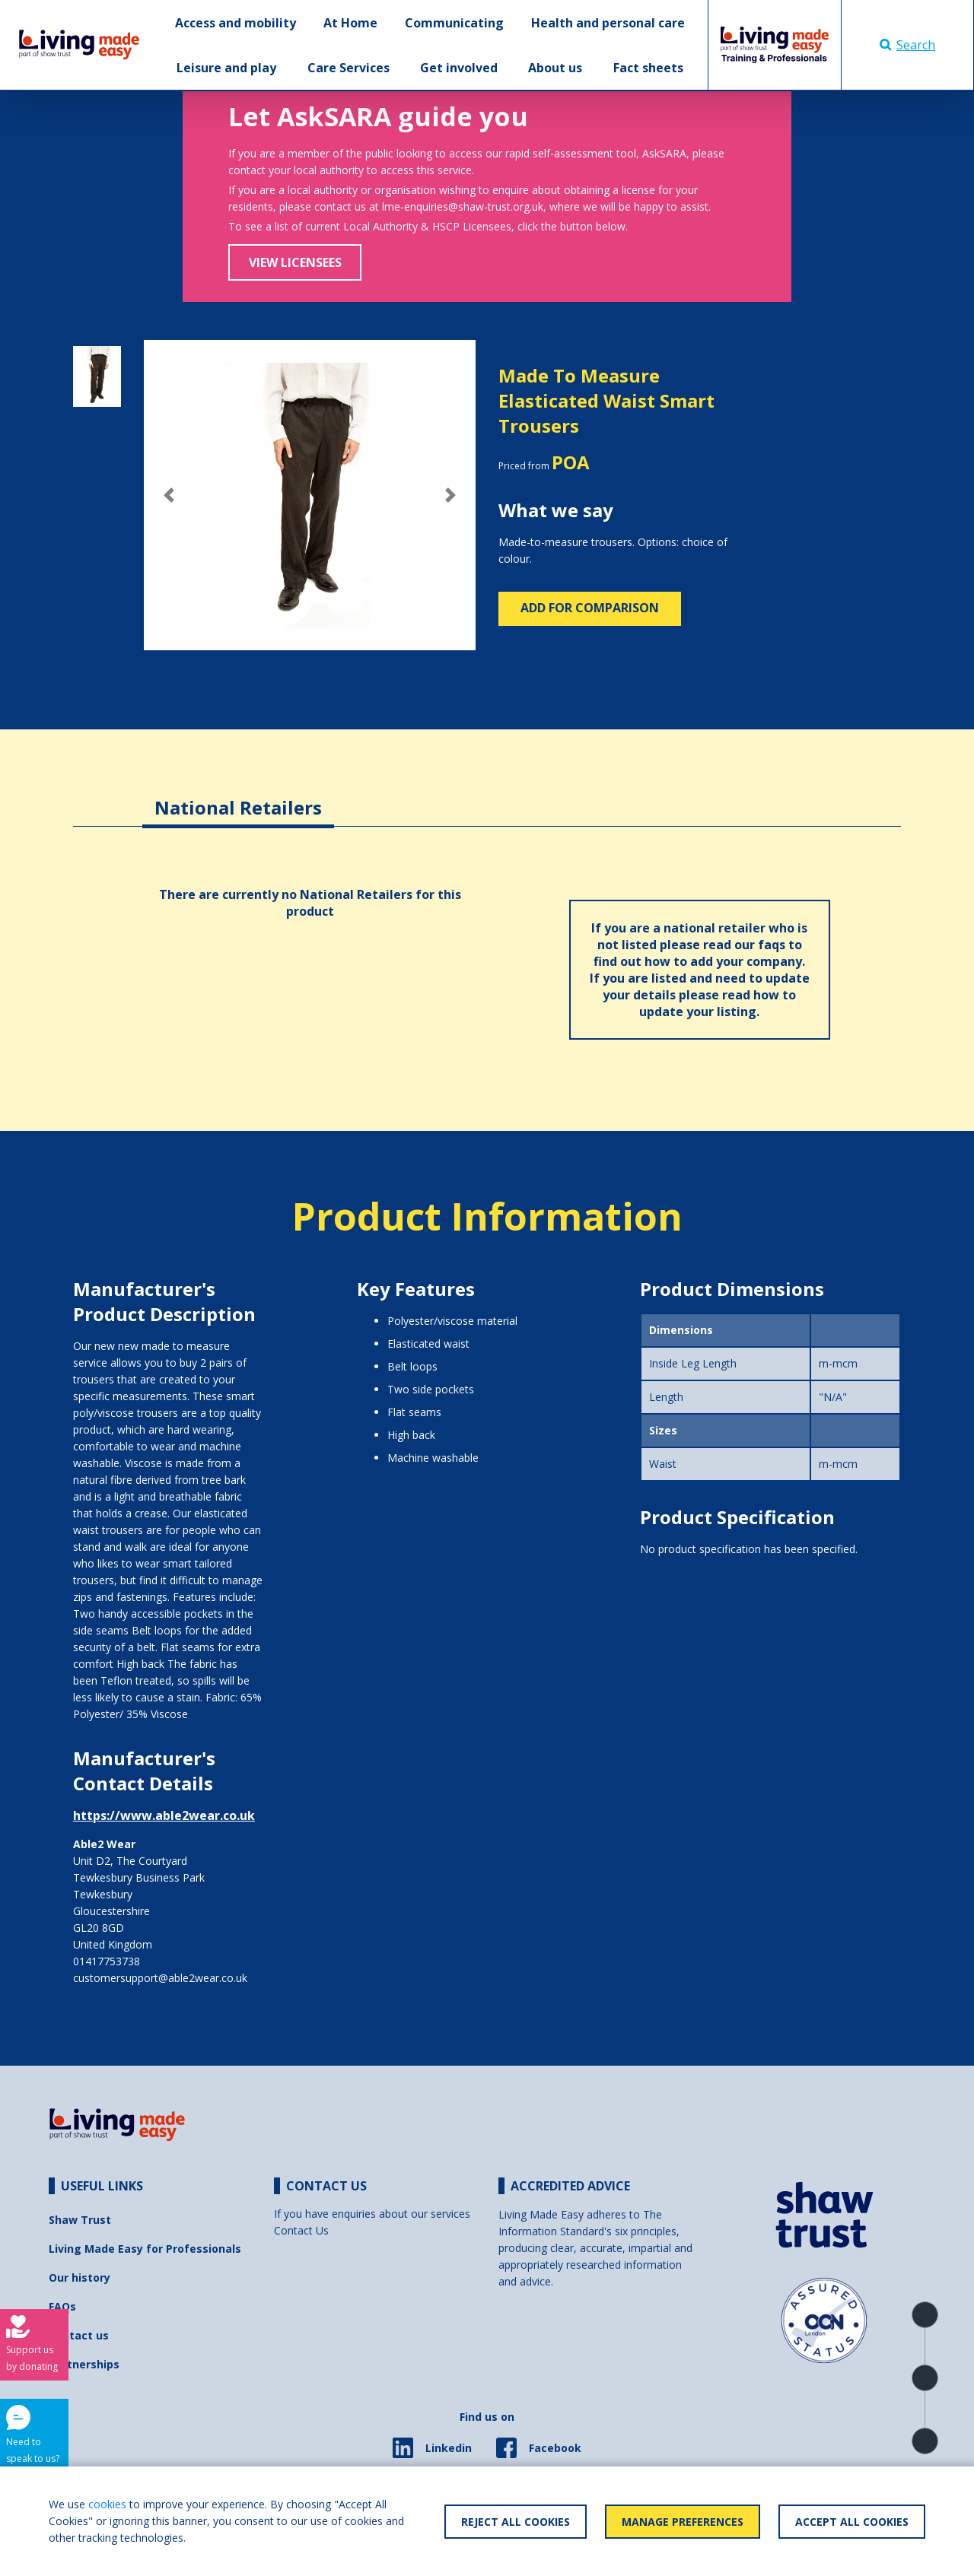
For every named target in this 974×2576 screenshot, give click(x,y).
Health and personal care (608, 22)
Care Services (348, 67)
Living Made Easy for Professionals (145, 2248)
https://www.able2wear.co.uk (164, 1815)
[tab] (238, 796)
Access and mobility (235, 22)
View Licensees (295, 262)
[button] (168, 495)
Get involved (459, 67)
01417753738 (106, 1961)
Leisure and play (226, 67)
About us (555, 67)
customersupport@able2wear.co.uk (160, 1978)
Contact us (79, 2335)
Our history (79, 2277)
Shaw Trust (80, 2219)
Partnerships (84, 2364)
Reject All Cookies (515, 2521)
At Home (350, 22)
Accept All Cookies (852, 2521)
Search (907, 45)
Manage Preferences (682, 2521)
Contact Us (301, 2230)
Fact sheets (648, 67)
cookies (107, 2504)
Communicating (454, 22)
